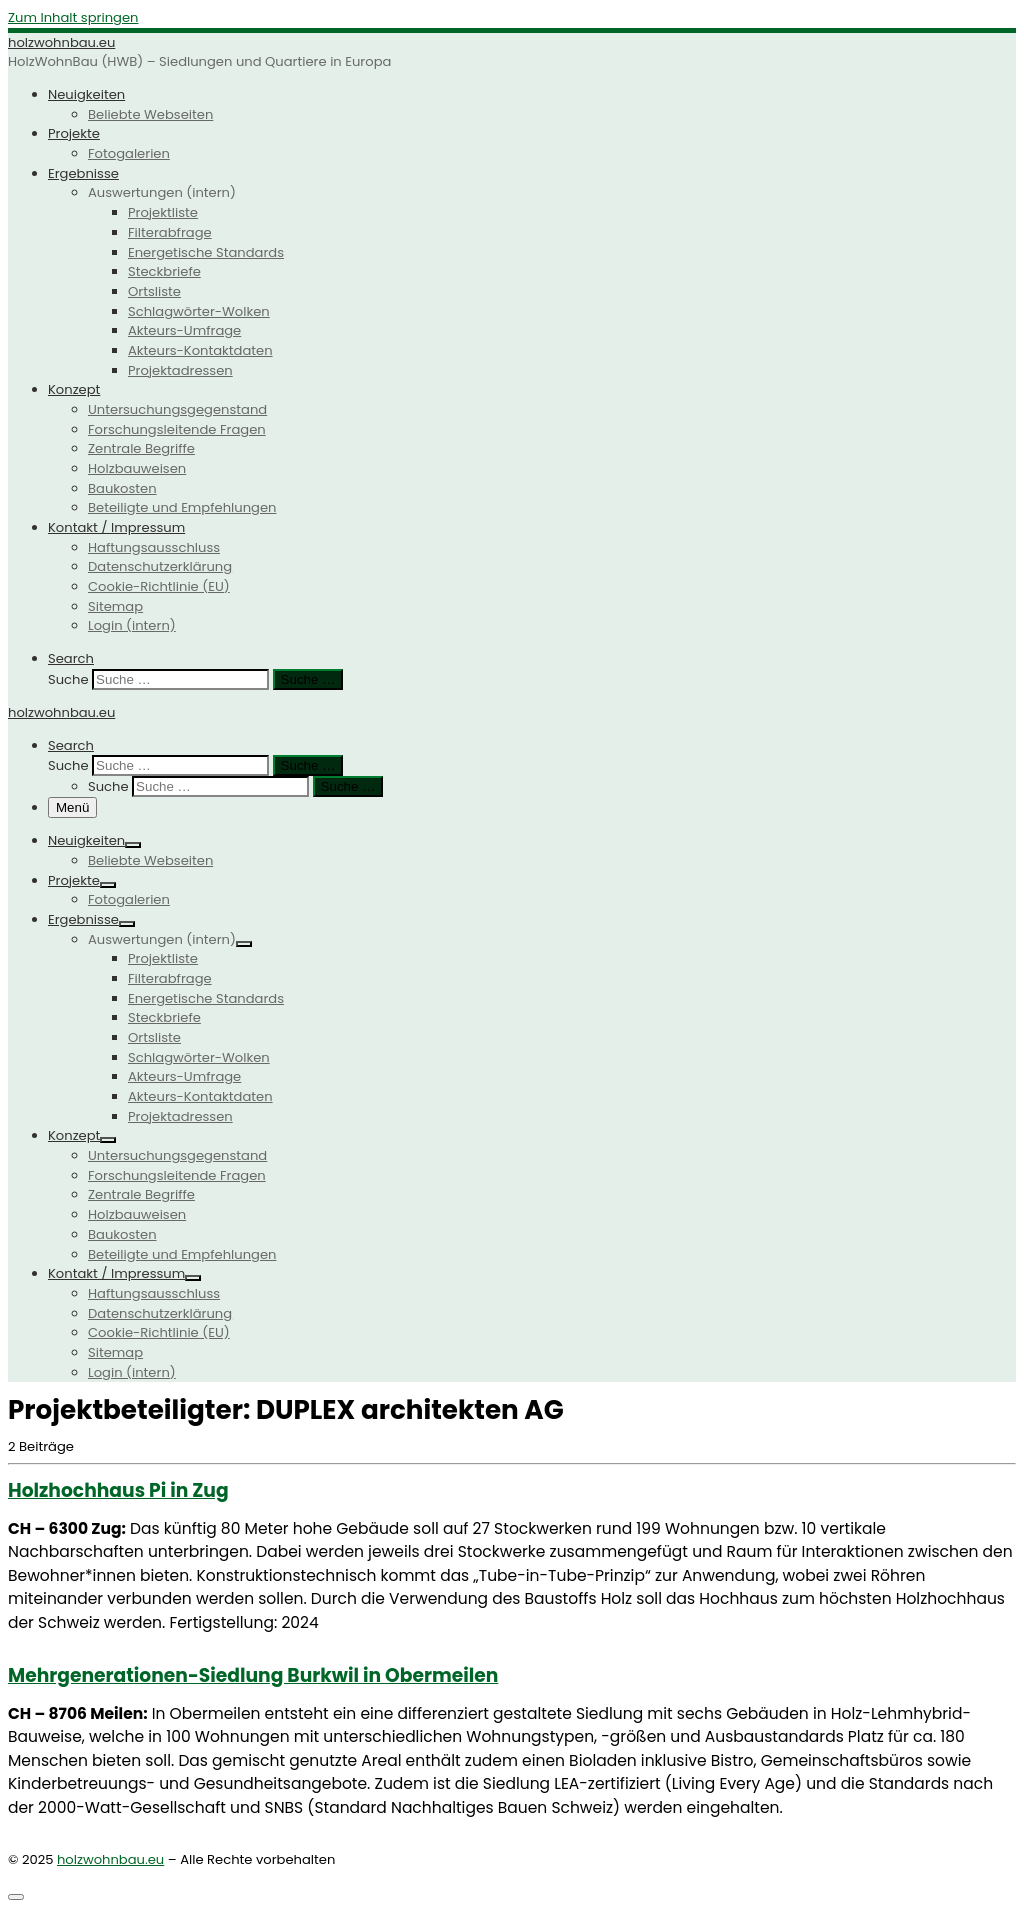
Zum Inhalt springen (73, 17)
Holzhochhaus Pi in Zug (118, 1490)
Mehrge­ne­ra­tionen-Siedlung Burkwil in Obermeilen (253, 1675)
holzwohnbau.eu (110, 1859)
